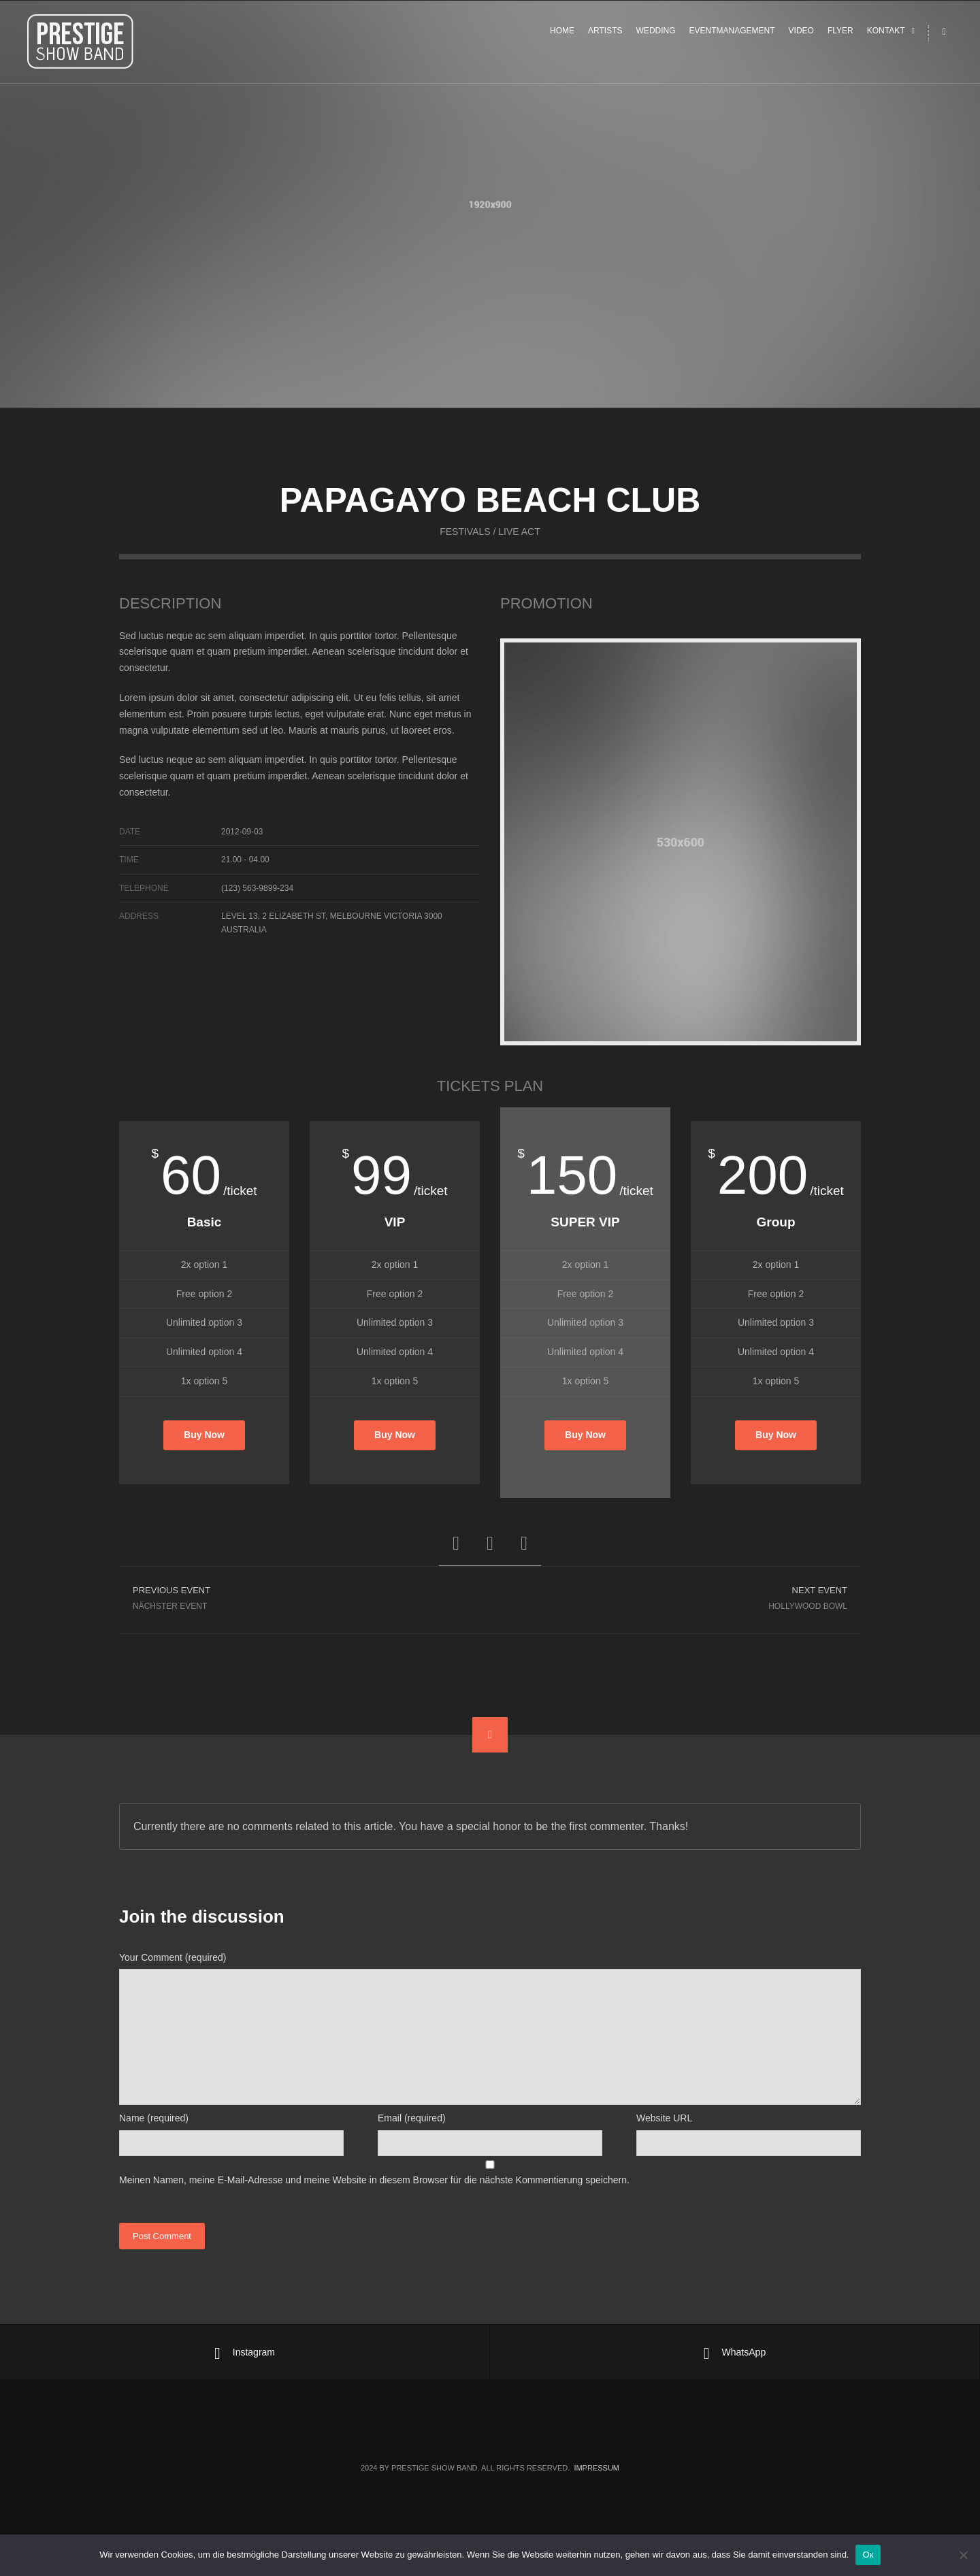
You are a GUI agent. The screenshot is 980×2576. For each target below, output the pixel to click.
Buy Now (204, 1441)
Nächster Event (304, 1602)
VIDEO (801, 35)
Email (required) (412, 2118)
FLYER (840, 35)
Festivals (465, 552)
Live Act (519, 552)
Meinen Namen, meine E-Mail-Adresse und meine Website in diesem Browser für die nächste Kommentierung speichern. (374, 2179)
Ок (867, 2554)
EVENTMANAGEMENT (732, 35)
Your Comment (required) (172, 1957)
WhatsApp (735, 2353)
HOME (562, 35)
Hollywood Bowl (675, 1602)
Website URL (664, 2118)
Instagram (244, 2353)
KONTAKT (886, 35)
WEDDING (656, 35)
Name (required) (154, 2118)
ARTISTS (605, 35)
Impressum (596, 2468)
